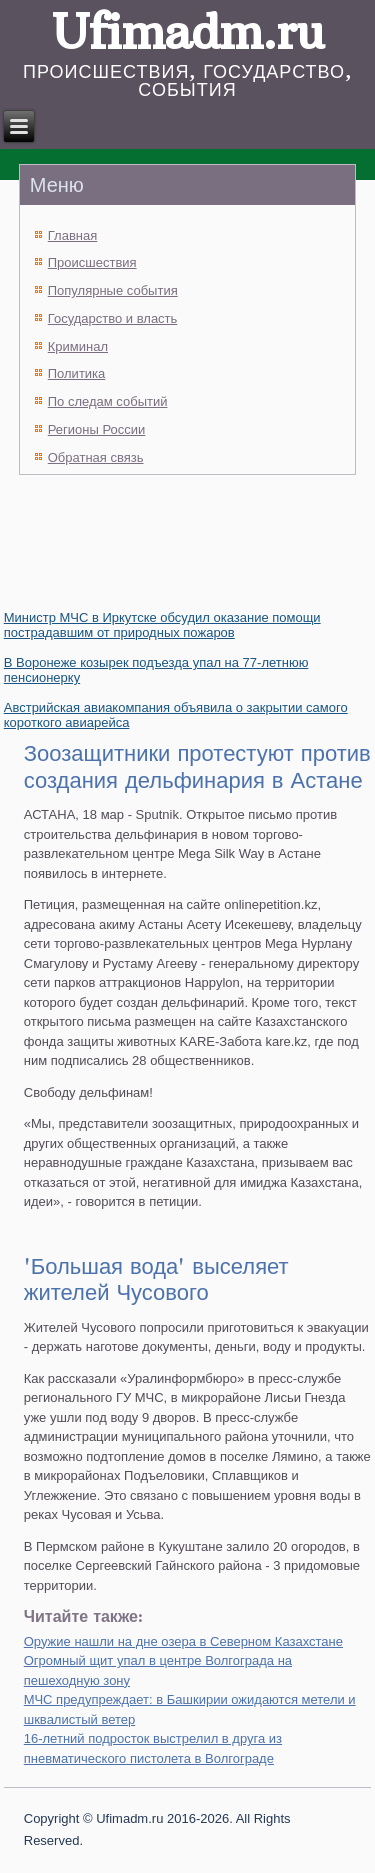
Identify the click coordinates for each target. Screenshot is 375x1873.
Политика (77, 373)
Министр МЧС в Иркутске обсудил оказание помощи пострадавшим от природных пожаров (162, 625)
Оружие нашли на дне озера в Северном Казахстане (183, 1641)
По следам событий (108, 401)
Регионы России (97, 429)
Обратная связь (96, 457)
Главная (72, 235)
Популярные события (113, 290)
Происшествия (92, 262)
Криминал (78, 346)
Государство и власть (113, 318)
